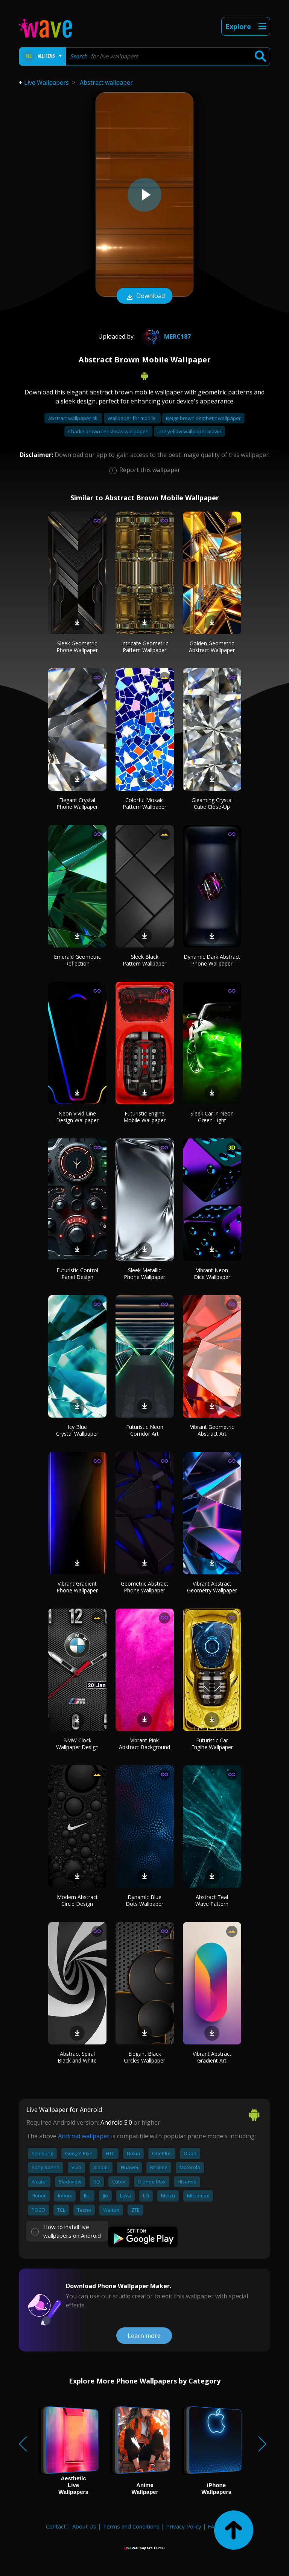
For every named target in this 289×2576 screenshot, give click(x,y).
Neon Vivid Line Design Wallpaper (77, 1117)
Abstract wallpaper (106, 82)
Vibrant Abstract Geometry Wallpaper (212, 1587)
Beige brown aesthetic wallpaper (203, 418)
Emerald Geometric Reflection (77, 960)
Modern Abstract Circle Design (77, 1900)
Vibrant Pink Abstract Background (144, 1744)
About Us (84, 2526)
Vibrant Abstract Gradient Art (212, 2057)
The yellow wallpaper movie (189, 431)
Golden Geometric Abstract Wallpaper (212, 647)
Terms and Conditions (131, 2526)
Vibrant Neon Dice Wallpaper (212, 1273)
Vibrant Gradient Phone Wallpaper (77, 1587)
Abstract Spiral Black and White (77, 2057)
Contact (56, 2526)
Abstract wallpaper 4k (73, 418)
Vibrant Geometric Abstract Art (212, 1430)
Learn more (144, 2336)
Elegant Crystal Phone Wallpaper (77, 803)
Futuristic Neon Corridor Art (144, 1430)
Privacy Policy (183, 2526)
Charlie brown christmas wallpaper (108, 431)
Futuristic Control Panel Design (77, 1273)
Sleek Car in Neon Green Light (212, 1117)
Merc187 (165, 336)
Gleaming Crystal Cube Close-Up (212, 803)
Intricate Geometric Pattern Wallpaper (144, 647)
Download (144, 296)
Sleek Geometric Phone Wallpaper (77, 647)
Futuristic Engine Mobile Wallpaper (144, 1117)
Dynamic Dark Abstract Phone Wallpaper (212, 960)
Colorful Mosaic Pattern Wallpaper (144, 803)
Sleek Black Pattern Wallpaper (144, 960)
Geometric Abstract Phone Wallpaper (144, 1587)
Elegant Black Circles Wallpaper (144, 2057)
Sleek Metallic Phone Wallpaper (144, 1273)
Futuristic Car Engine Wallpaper (212, 1744)
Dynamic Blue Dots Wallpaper (144, 1900)
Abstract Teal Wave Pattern (211, 1900)
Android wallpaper (84, 2136)
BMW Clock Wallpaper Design (77, 1744)
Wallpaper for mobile (132, 418)
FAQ (213, 2526)
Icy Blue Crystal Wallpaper (77, 1430)
